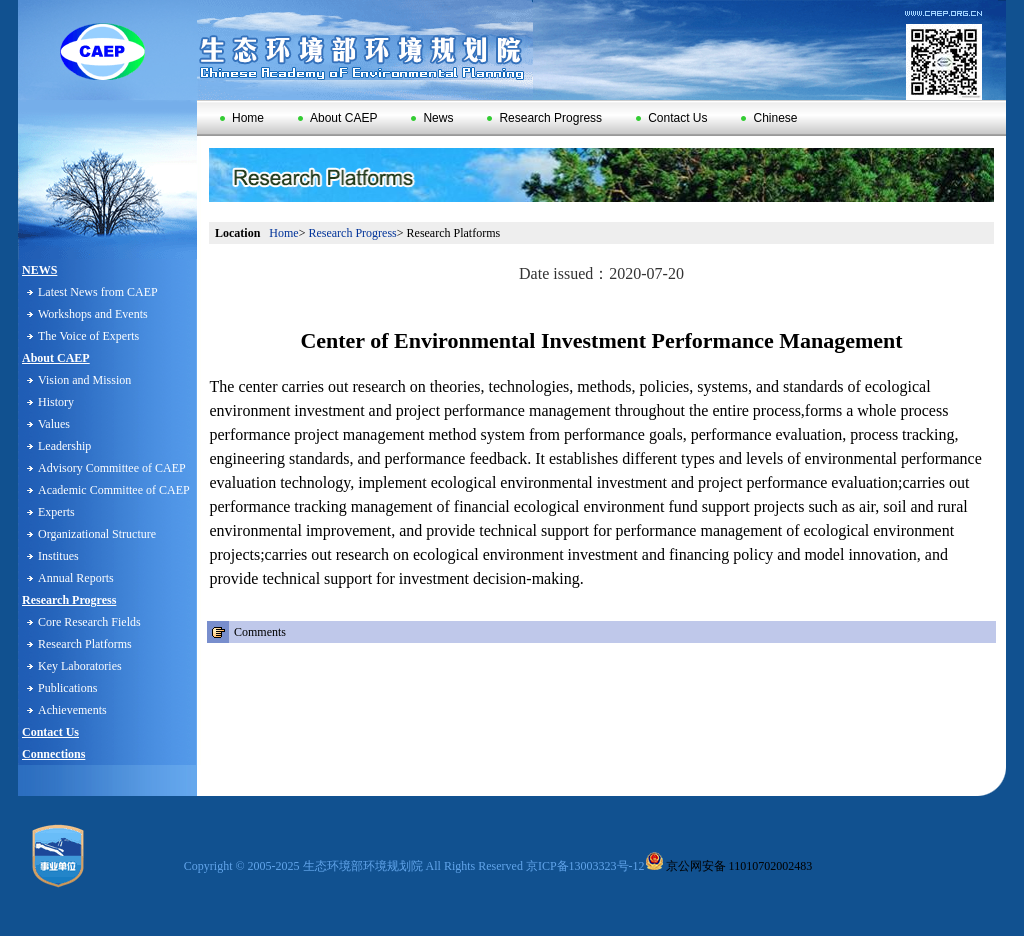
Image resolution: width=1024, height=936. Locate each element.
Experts (56, 512)
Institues (58, 556)
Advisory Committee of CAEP (112, 468)
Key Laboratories (80, 666)
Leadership (64, 446)
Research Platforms (85, 644)
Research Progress (544, 118)
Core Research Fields (89, 622)
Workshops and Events (93, 314)
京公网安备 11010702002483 (729, 866)
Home (242, 118)
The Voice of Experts (88, 336)
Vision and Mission (84, 380)
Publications (67, 688)
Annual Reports (76, 578)
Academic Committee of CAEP (114, 490)
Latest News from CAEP (98, 292)
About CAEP (337, 118)
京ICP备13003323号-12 (585, 866)
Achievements (72, 710)
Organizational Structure (97, 534)
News (432, 118)
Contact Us (671, 118)
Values (54, 424)
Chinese (769, 118)
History (56, 402)
